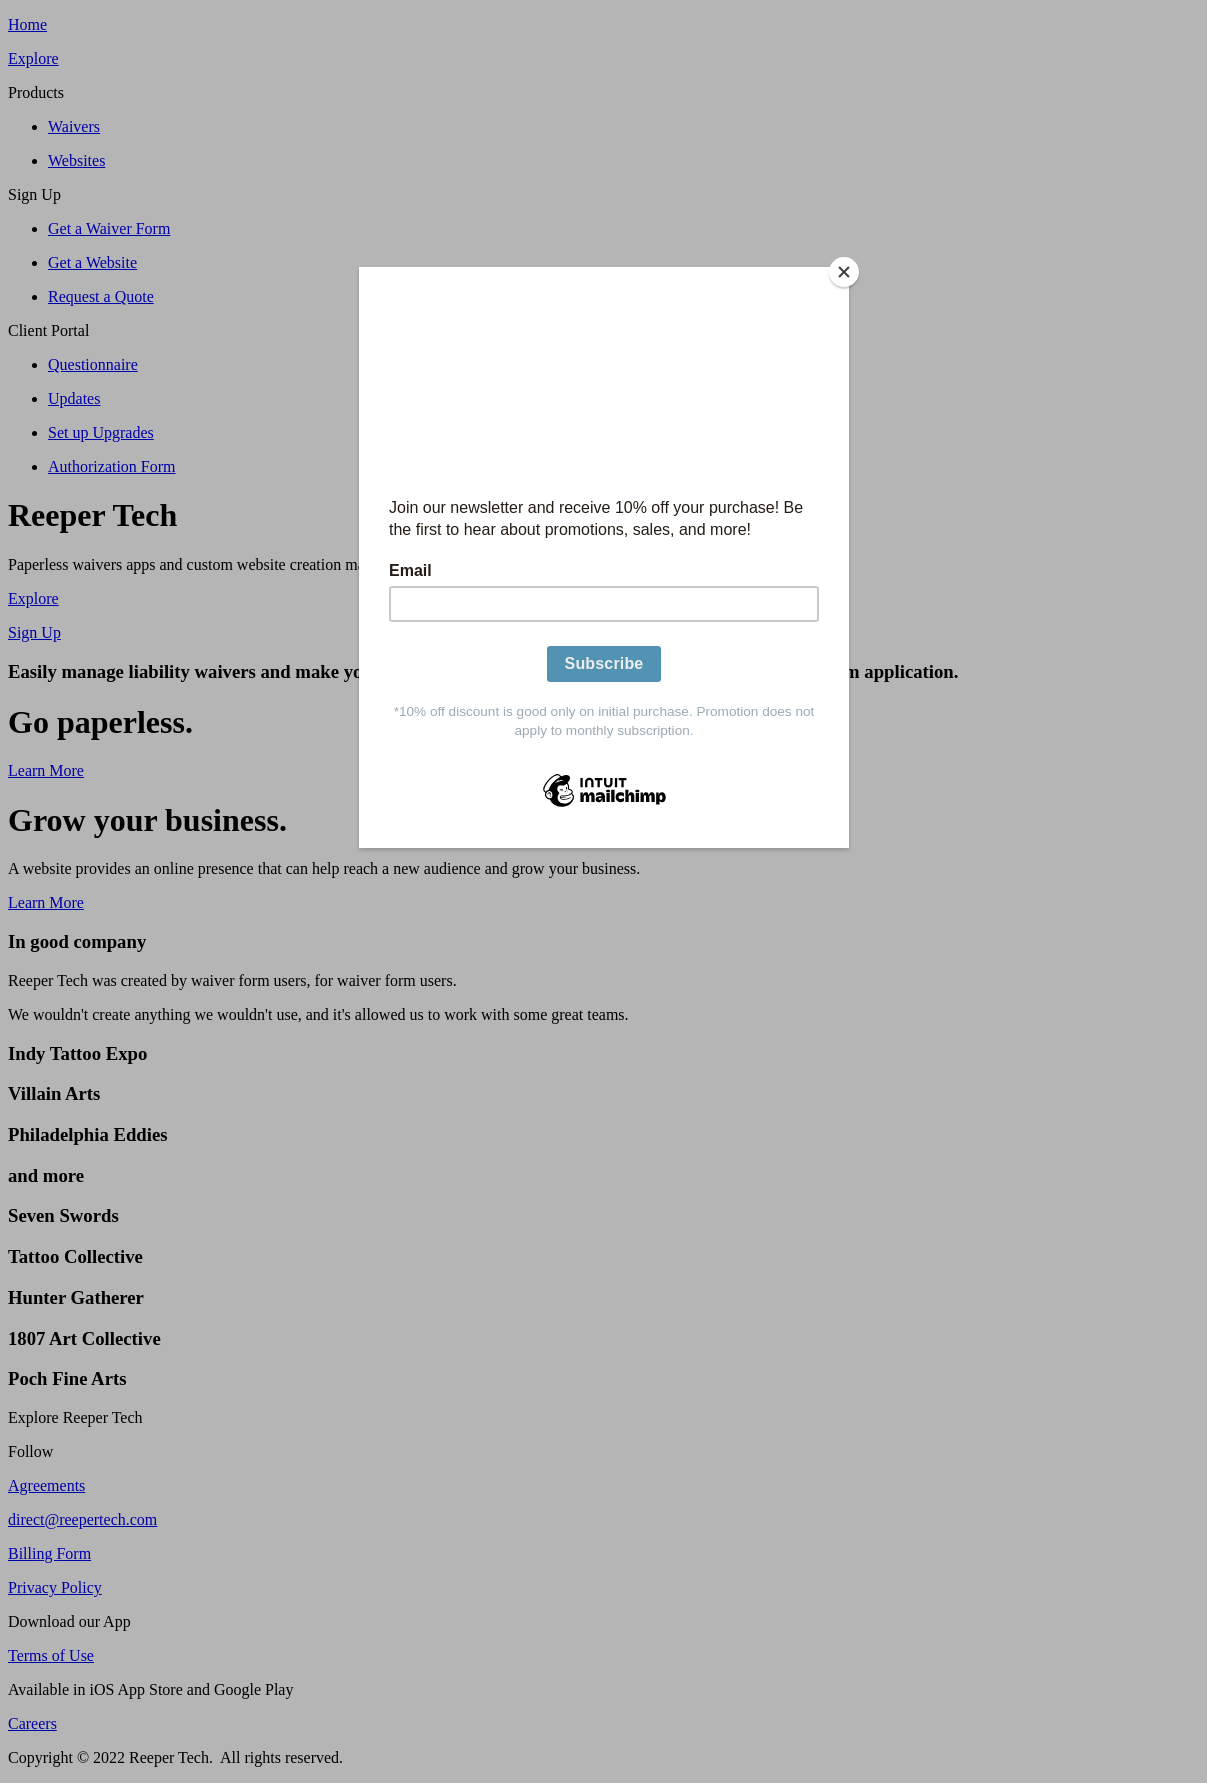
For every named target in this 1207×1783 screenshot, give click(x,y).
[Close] (844, 272)
